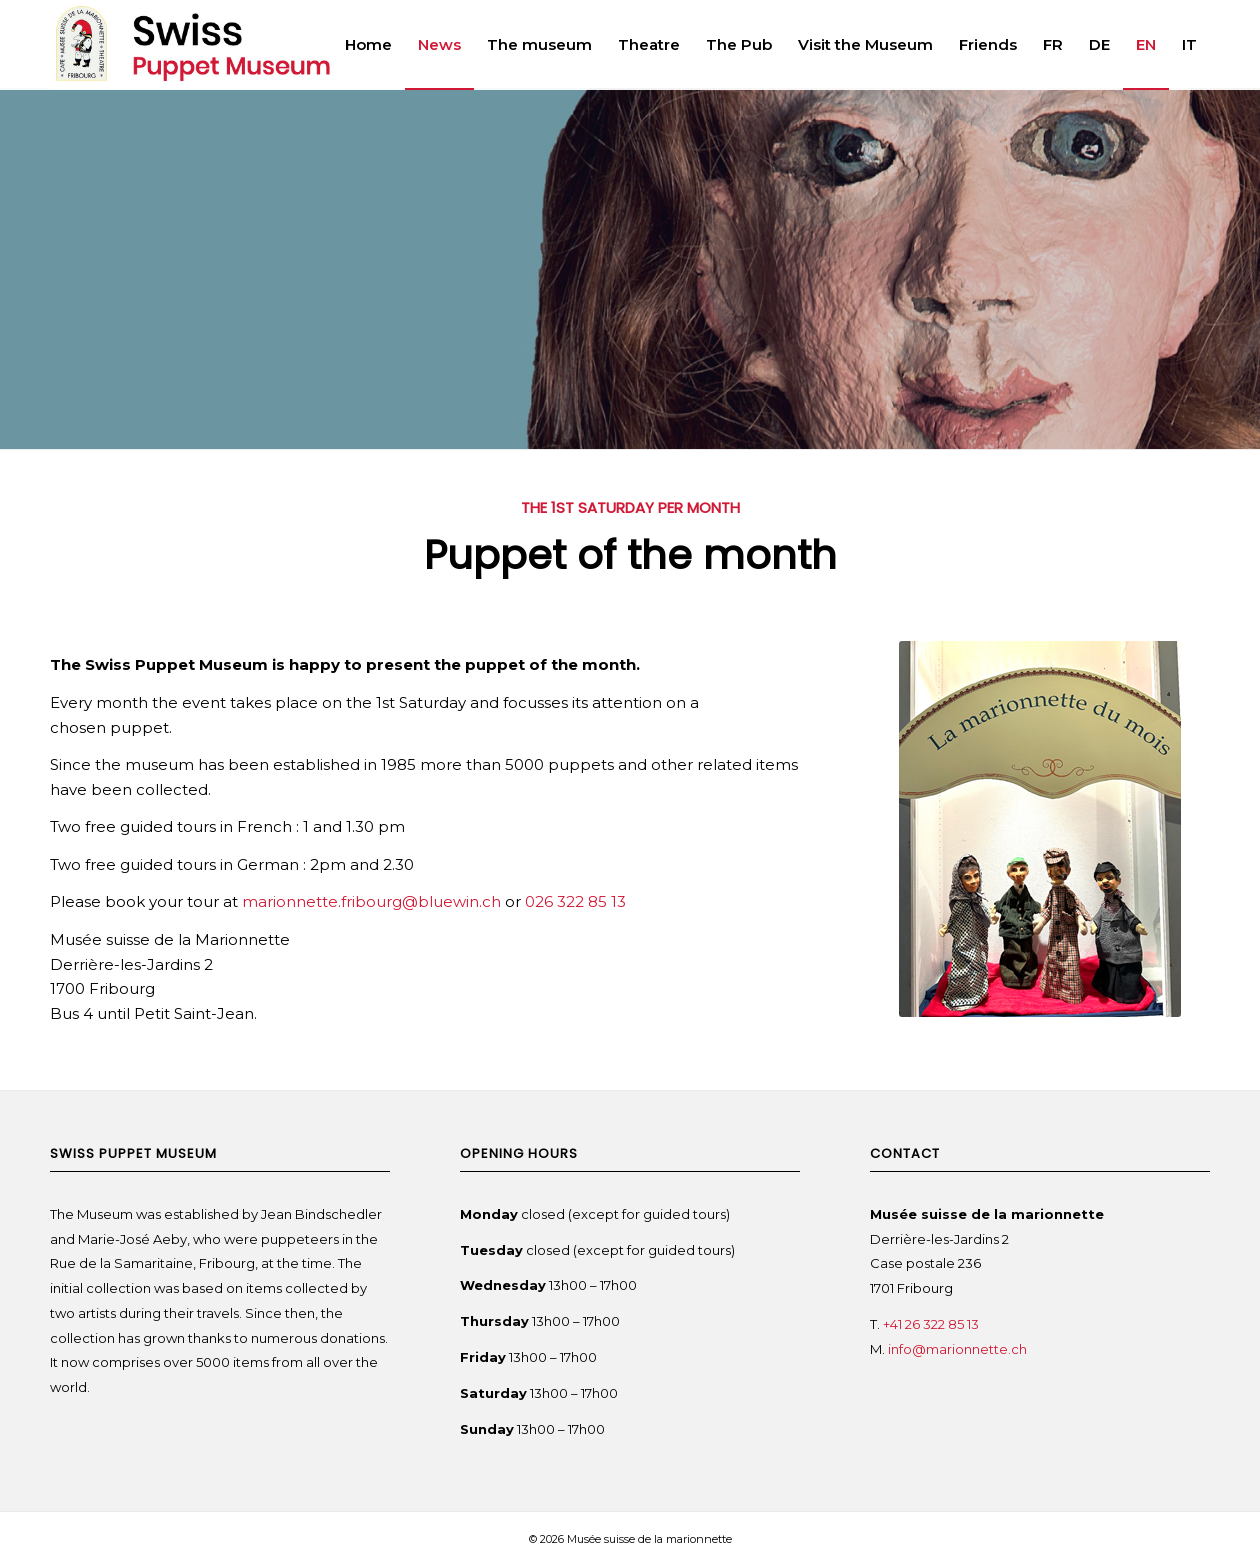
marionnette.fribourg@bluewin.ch (371, 901)
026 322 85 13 (575, 901)
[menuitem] (368, 45)
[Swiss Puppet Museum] (240, 45)
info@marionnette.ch (959, 1349)
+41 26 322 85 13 (931, 1324)
